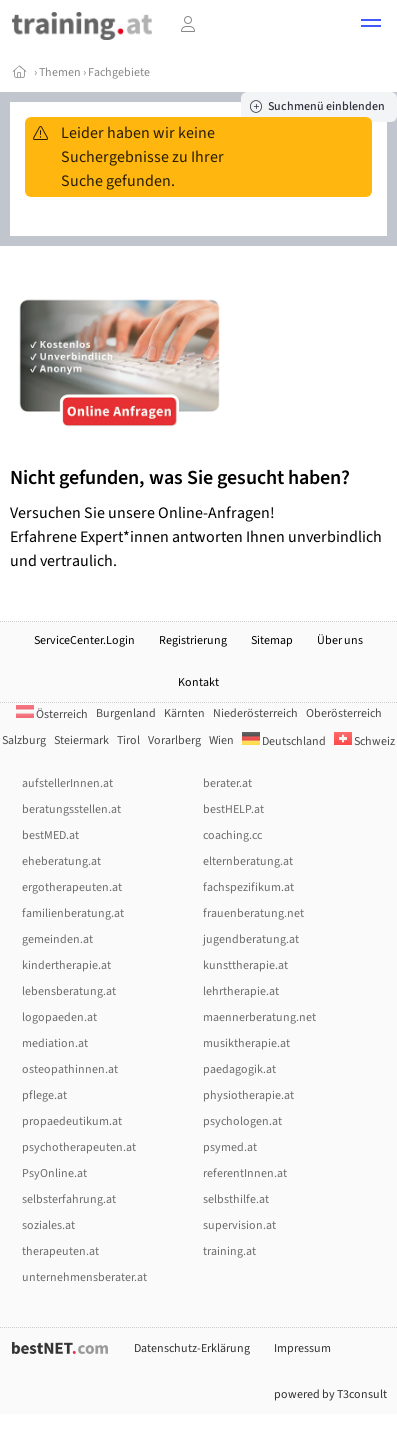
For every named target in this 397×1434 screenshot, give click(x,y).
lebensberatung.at (69, 991)
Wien (221, 740)
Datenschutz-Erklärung (192, 1348)
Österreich (52, 714)
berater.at (227, 783)
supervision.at (239, 1225)
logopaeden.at (59, 1017)
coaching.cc (232, 835)
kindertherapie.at (66, 965)
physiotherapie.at (248, 1095)
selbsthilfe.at (236, 1199)
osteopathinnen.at (70, 1069)
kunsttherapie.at (245, 965)
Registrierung (193, 640)
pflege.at (44, 1095)
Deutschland (284, 741)
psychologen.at (242, 1121)
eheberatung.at (61, 861)
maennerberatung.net (259, 1017)
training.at (229, 1251)
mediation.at (55, 1043)
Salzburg (24, 740)
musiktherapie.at (246, 1043)
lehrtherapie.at (241, 991)
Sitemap (272, 640)
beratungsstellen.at (71, 809)
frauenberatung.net (253, 913)
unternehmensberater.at (84, 1277)
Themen (60, 72)
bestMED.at (50, 835)
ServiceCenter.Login (84, 640)
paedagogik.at (239, 1069)
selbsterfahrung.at (69, 1199)
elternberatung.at (248, 861)
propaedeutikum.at (72, 1121)
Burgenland (126, 713)
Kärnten (184, 713)
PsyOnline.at (54, 1173)
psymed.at (230, 1147)
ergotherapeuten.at (72, 887)
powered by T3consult (330, 1394)
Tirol (128, 740)
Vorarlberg (174, 740)
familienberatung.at (73, 913)
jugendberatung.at (251, 939)
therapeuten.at (60, 1251)
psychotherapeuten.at (79, 1147)
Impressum (302, 1348)
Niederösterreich (255, 713)
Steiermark (81, 740)
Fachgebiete (119, 72)
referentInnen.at (245, 1173)
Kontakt (198, 682)
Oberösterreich (344, 713)
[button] (371, 26)
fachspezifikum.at (248, 887)
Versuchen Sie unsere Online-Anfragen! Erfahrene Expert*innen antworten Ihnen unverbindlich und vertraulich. (198, 518)
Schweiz (364, 741)
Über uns (340, 640)
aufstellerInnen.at (67, 783)
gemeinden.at (57, 939)
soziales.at (48, 1225)
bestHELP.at (233, 809)
